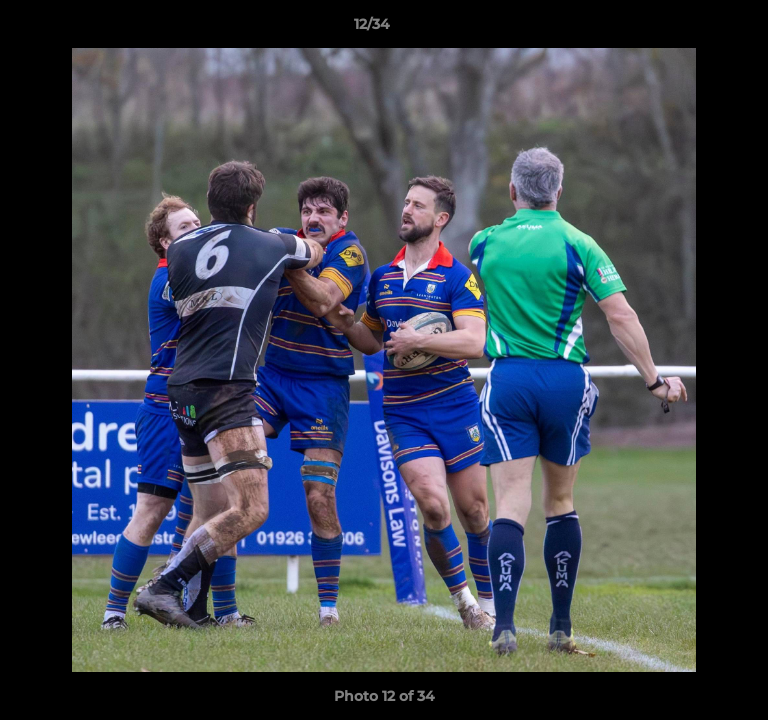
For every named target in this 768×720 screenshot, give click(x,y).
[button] (696, 29)
